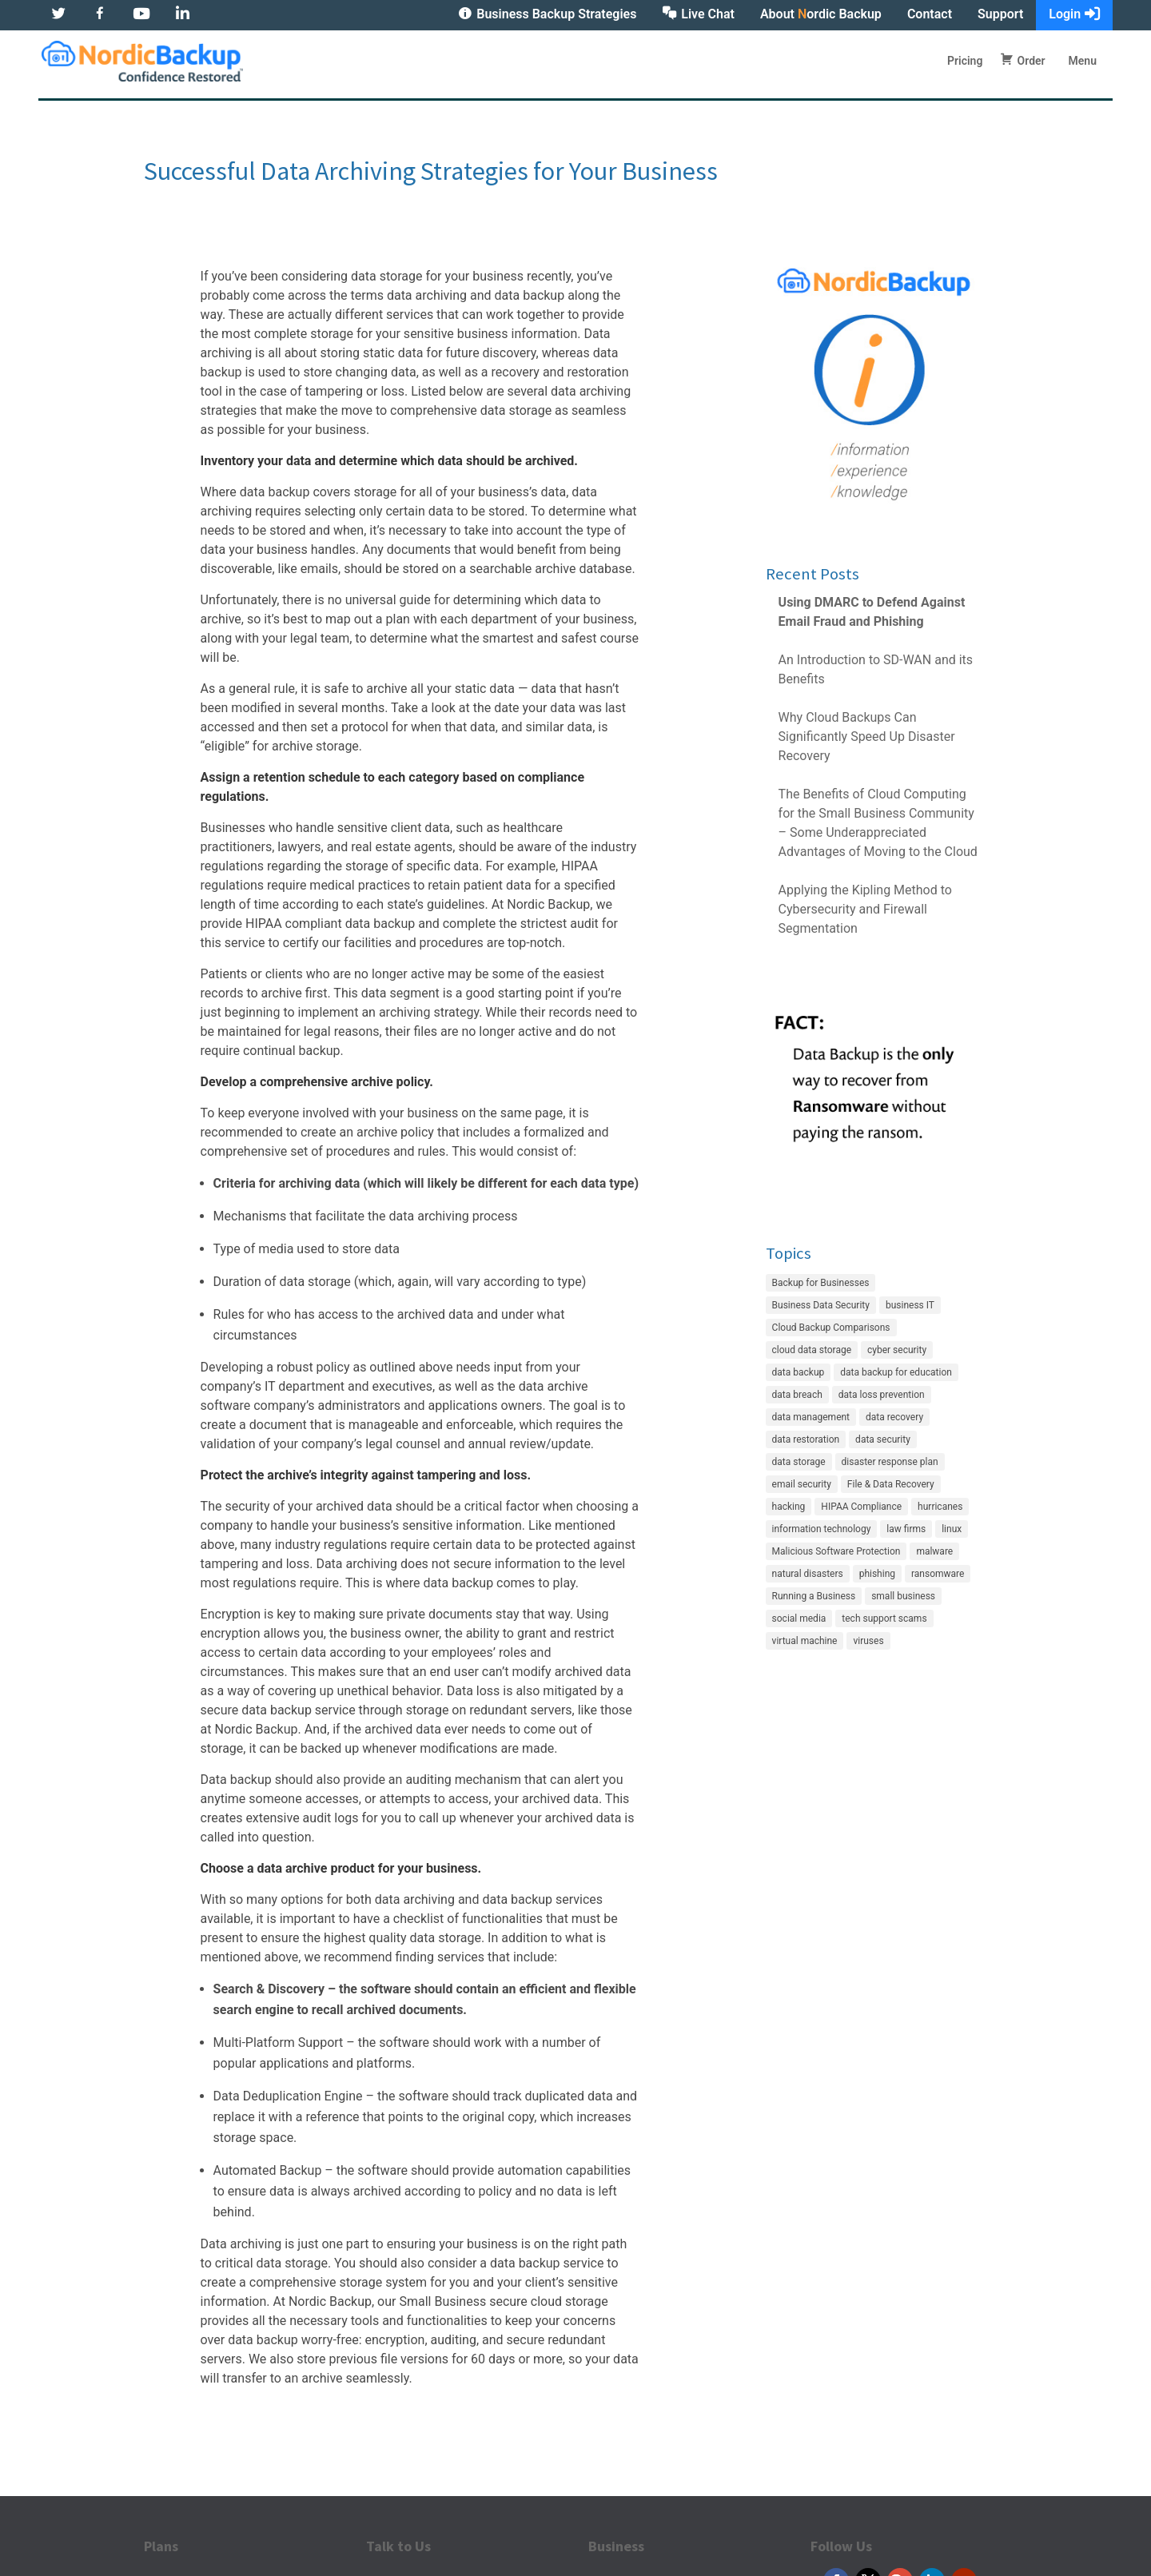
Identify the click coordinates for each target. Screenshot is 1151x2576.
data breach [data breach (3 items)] (797, 1394)
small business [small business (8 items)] (903, 1596)
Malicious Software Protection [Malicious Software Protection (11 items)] (836, 1551)
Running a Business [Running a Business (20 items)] (814, 1596)
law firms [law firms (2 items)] (906, 1529)
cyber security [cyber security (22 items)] (896, 1350)
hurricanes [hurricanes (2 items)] (940, 1506)
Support (1000, 14)
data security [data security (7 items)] (882, 1439)
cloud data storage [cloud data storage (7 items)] (811, 1350)
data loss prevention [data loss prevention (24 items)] (881, 1394)
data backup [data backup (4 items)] (798, 1372)
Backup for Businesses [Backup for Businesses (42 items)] (821, 1282)
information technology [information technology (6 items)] (821, 1529)
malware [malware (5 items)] (934, 1551)
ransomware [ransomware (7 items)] (937, 1573)
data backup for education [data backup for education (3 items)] (896, 1372)
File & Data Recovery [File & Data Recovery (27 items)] (890, 1484)
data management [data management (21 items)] (811, 1417)
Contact (929, 14)
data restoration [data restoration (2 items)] (806, 1439)
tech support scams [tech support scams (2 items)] (884, 1618)
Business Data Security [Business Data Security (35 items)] (821, 1305)
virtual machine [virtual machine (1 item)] (805, 1640)
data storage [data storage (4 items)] (799, 1461)
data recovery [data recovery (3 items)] (894, 1417)
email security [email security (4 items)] (801, 1484)
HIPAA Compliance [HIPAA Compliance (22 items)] (861, 1506)
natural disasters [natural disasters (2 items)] (807, 1573)
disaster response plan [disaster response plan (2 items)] (890, 1461)
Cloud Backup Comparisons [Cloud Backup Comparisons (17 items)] (831, 1327)
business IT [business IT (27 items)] (910, 1305)
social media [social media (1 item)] (799, 1618)
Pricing (964, 62)
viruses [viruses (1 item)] (868, 1640)
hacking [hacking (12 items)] (789, 1506)
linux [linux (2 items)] (952, 1529)
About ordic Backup (821, 14)
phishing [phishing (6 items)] (877, 1573)
